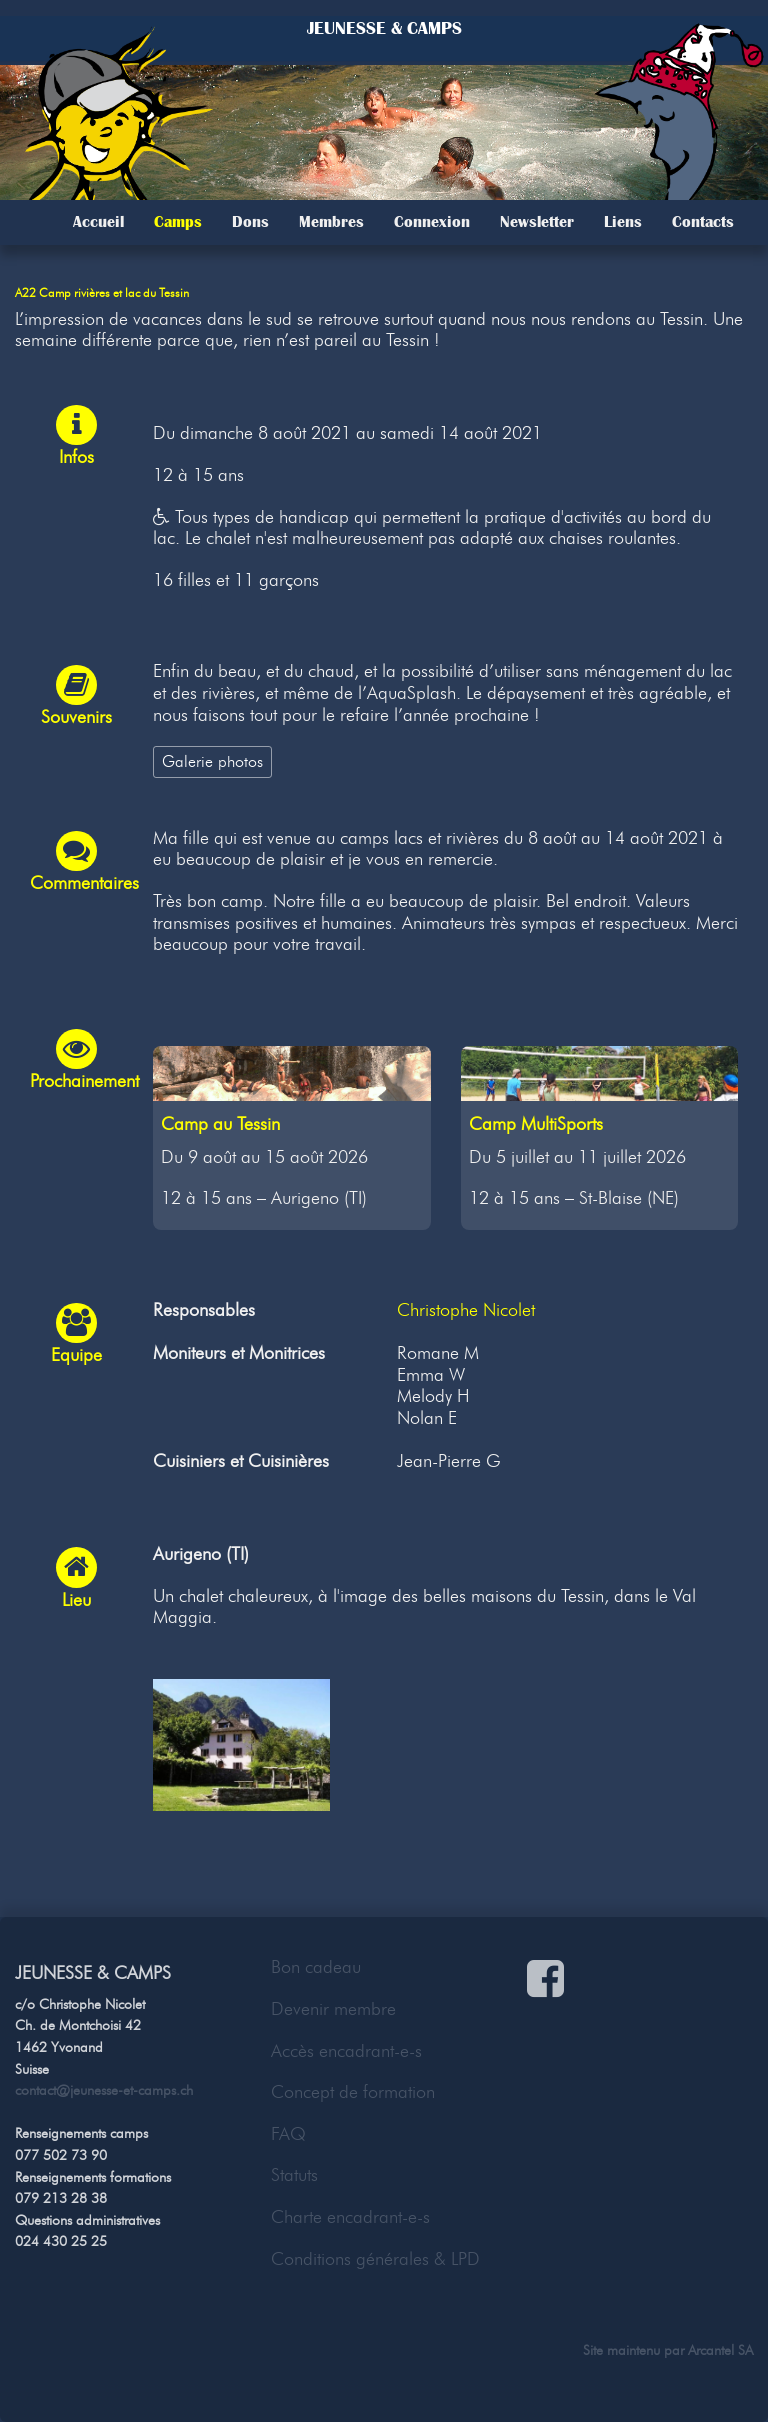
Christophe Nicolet (466, 1310)
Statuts (294, 2175)
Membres (331, 222)
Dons (250, 222)
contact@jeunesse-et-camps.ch (104, 2090)
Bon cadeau (316, 1967)
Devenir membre (333, 2009)
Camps (178, 222)
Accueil (98, 222)
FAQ (288, 2134)
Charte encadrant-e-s (350, 2217)
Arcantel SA (720, 2350)
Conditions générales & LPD (375, 2259)
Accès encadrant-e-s (346, 2051)
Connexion (432, 222)
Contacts (703, 222)
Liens (623, 222)
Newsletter (537, 222)
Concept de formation (353, 2092)
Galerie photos (212, 761)
